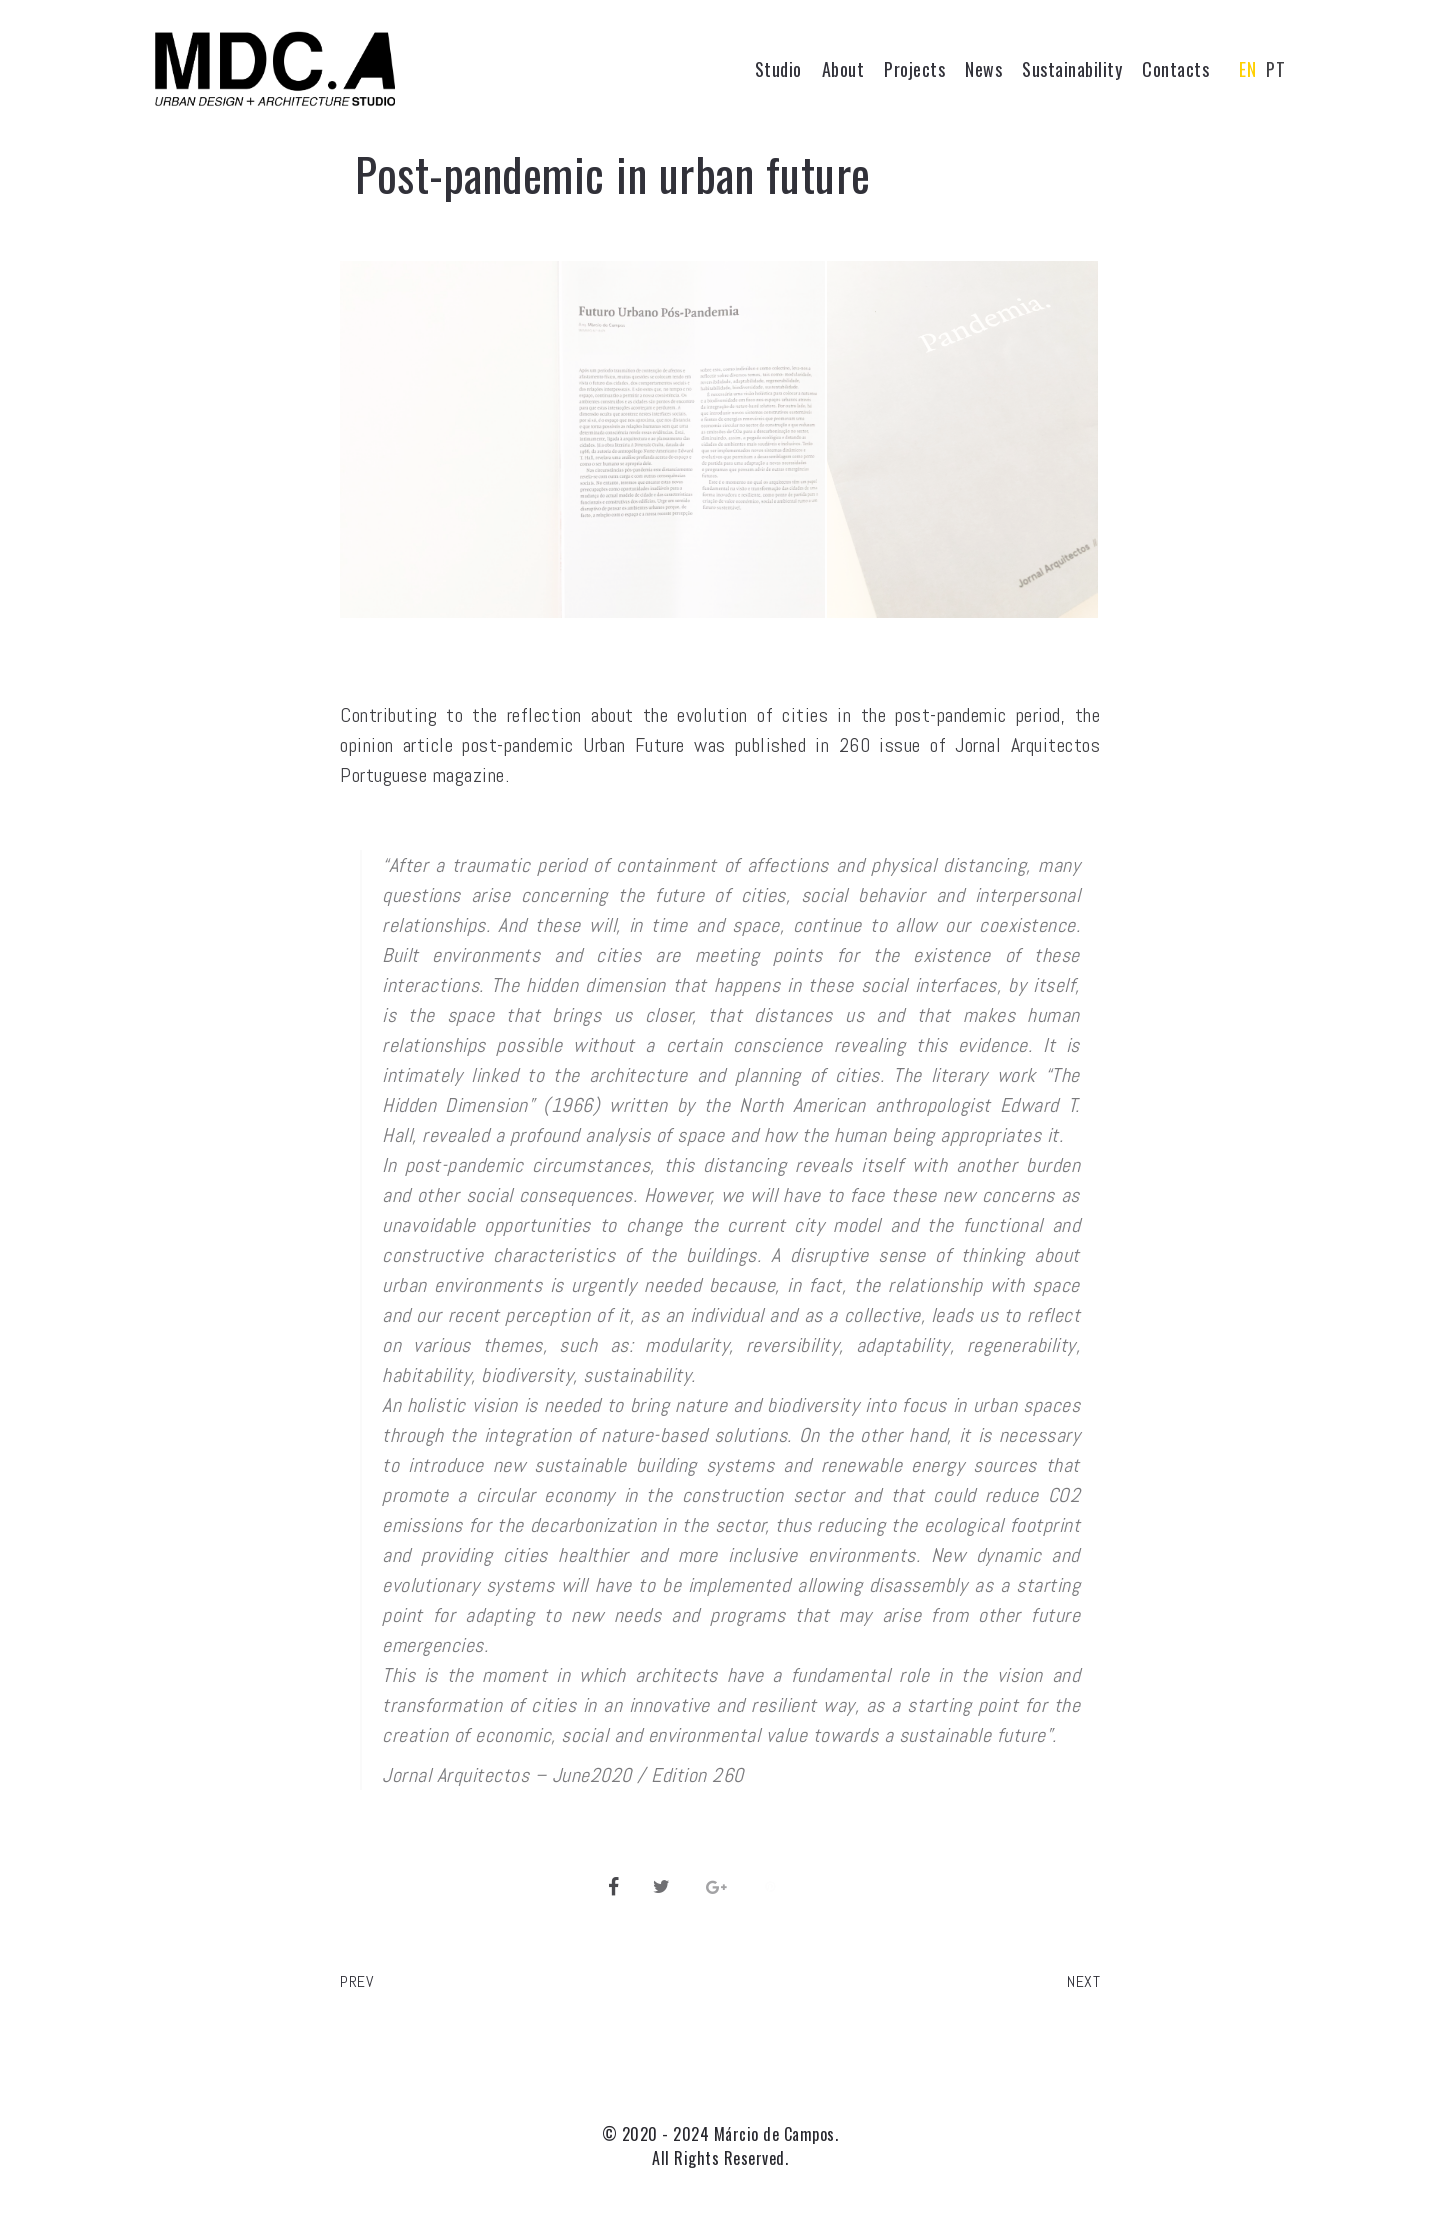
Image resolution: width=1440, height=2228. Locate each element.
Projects (914, 69)
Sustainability (1072, 69)
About (843, 69)
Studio (778, 69)
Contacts (1175, 69)
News (983, 69)
